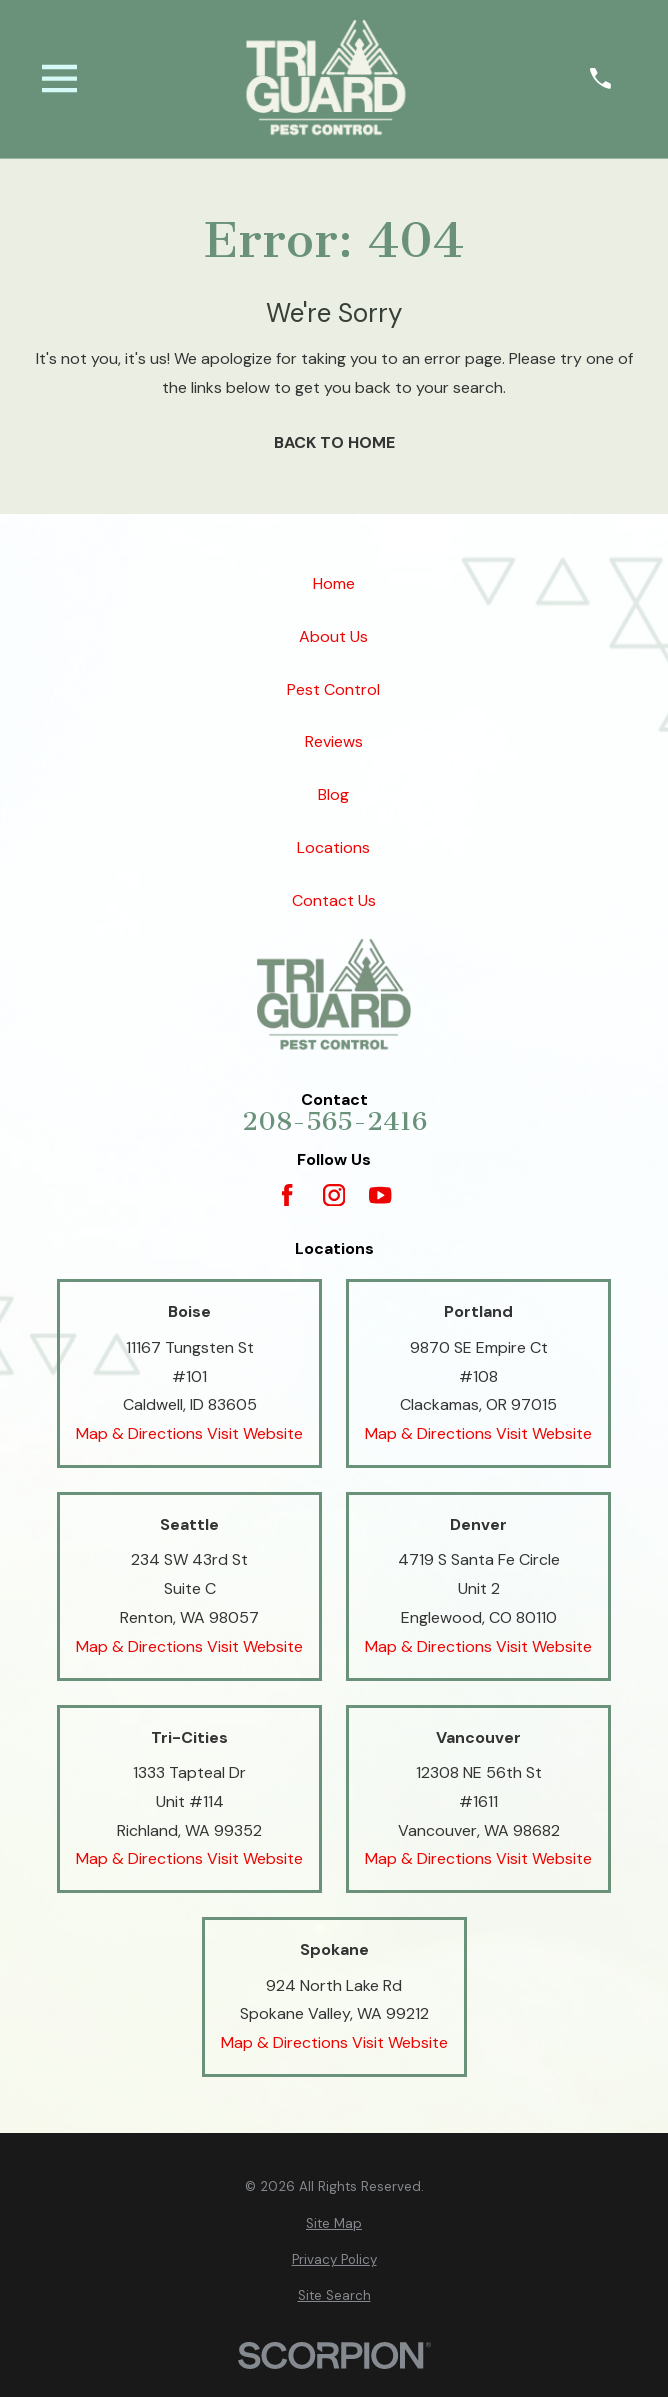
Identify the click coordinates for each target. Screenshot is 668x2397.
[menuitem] (333, 2224)
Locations (334, 847)
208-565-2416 (334, 1122)
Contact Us (334, 900)
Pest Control (334, 688)
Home (334, 583)
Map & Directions (139, 1433)
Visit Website (255, 1433)
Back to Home (334, 442)
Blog (334, 794)
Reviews (334, 741)
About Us (334, 636)
